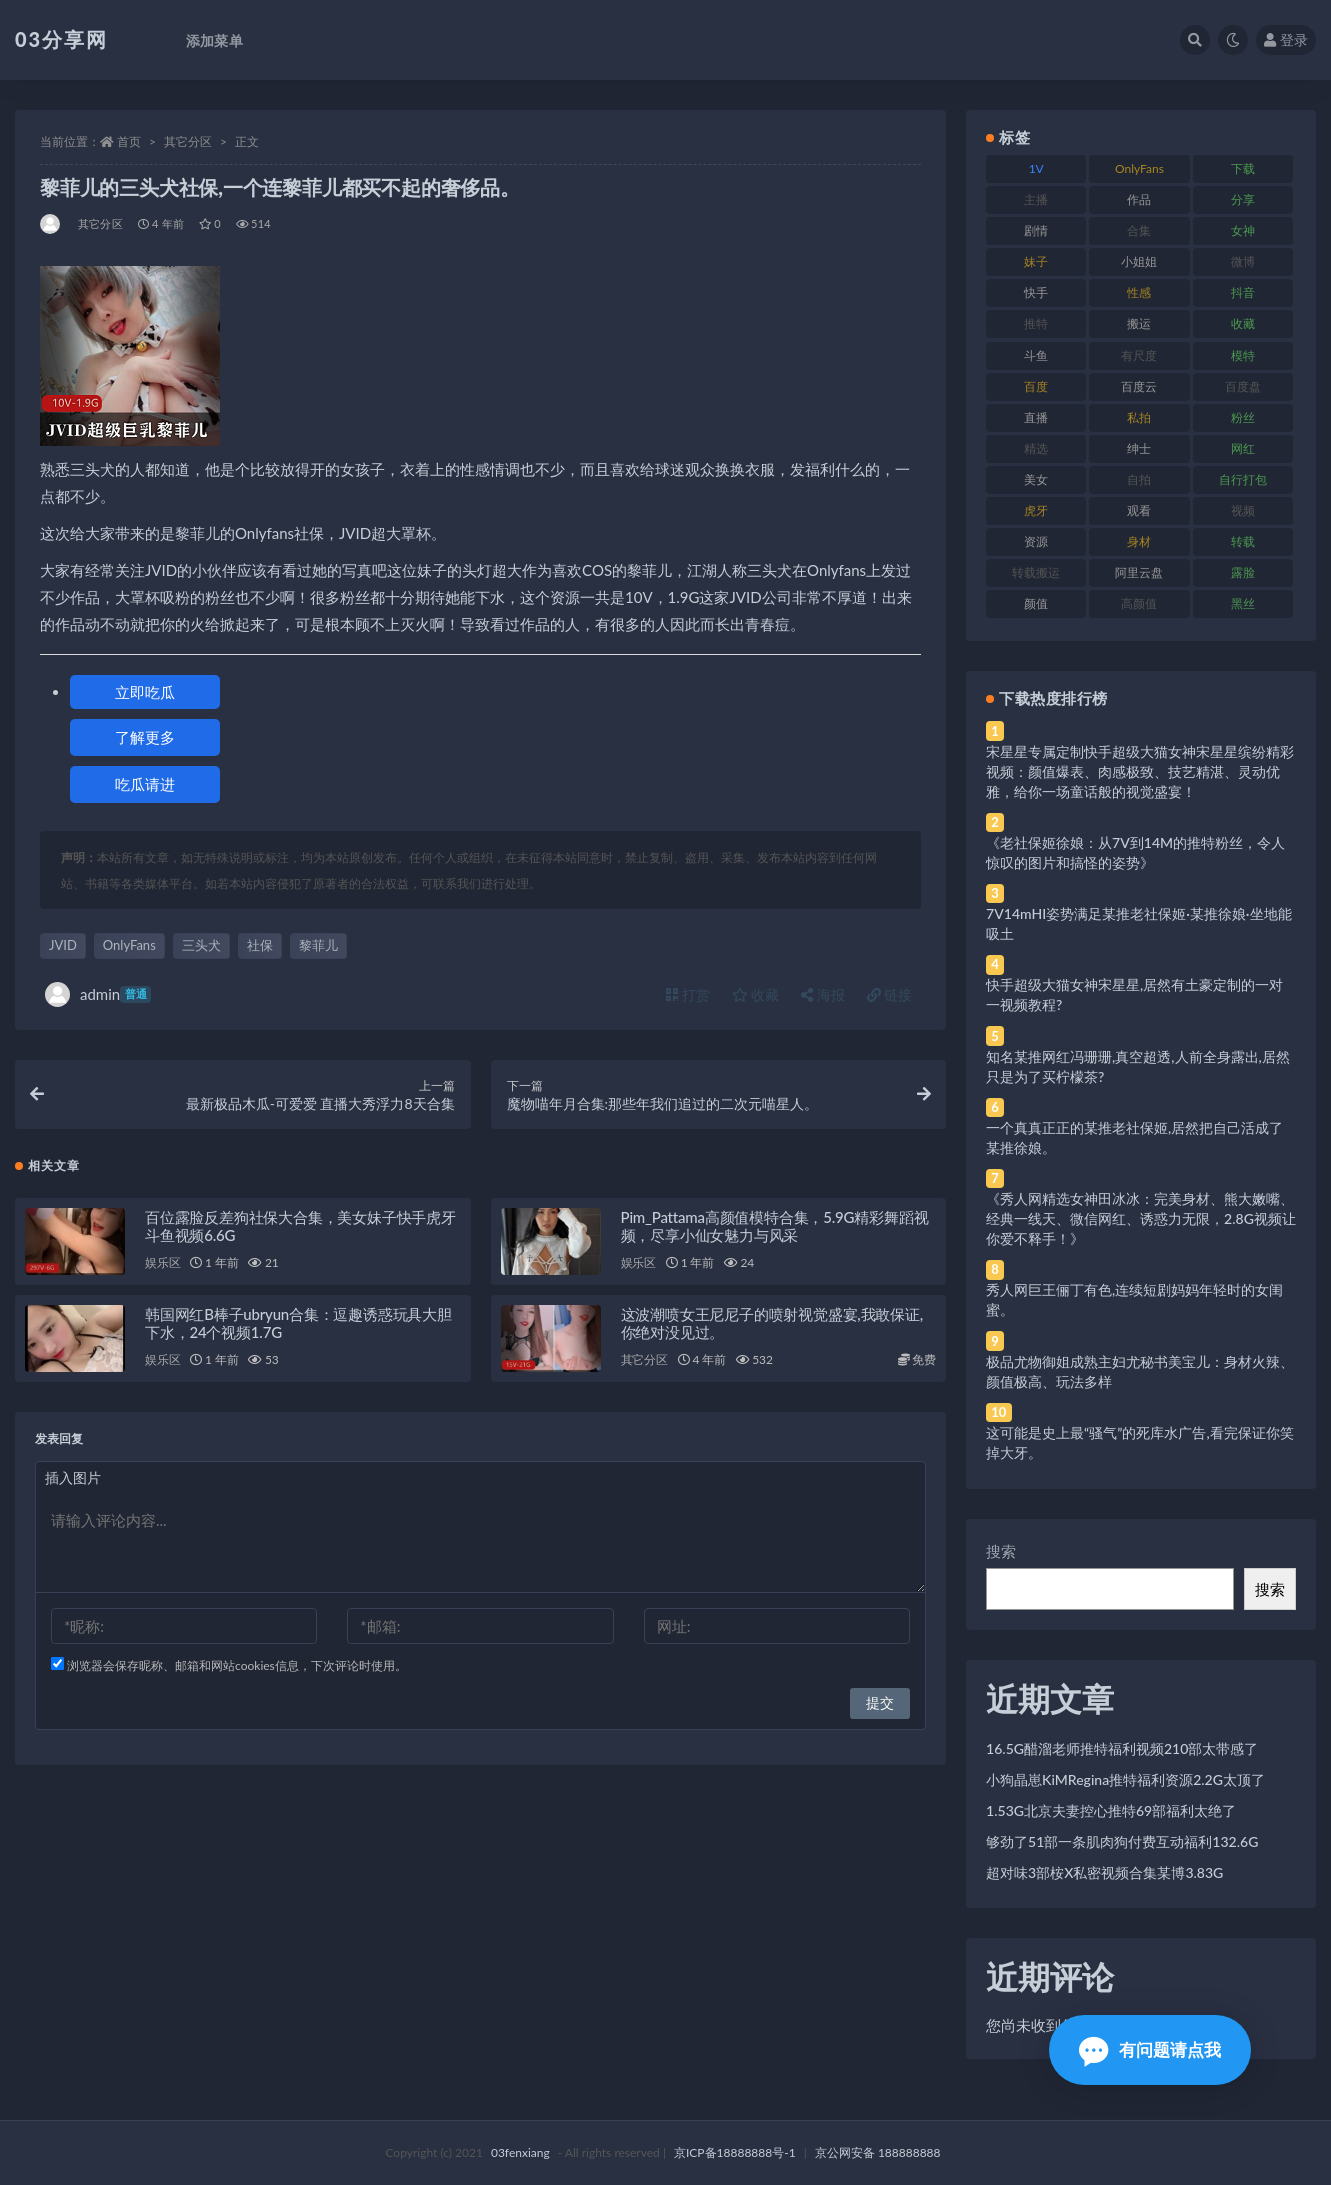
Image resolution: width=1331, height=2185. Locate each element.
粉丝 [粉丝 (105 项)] (1243, 417)
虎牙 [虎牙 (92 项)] (1036, 510)
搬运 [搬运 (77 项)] (1139, 323)
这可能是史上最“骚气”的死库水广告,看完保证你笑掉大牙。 (1140, 1442)
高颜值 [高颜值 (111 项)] (1139, 603)
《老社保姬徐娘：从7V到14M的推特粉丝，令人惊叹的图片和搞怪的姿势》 (1135, 852)
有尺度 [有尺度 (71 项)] (1139, 355)
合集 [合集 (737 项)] (1139, 230)
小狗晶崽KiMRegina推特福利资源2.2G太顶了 (1125, 1779)
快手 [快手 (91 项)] (1036, 292)
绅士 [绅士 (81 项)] (1139, 448)
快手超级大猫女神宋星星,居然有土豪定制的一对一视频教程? (1134, 994)
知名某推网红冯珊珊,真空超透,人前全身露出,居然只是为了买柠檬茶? (1138, 1066)
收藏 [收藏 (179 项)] (1243, 323)
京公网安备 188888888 (878, 2152)
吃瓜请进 (145, 784)
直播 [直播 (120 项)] (1036, 417)
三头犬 (201, 945)
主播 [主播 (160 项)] (1036, 199)
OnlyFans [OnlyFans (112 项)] (1139, 168)
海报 (823, 994)
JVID (63, 945)
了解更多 (145, 737)
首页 (129, 141)
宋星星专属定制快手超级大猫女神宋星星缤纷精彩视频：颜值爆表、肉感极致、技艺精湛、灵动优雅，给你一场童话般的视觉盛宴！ (1140, 771)
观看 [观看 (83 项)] (1139, 510)
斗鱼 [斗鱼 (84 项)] (1036, 355)
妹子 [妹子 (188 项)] (1036, 261)
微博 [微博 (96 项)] (1243, 261)
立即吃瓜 (145, 692)
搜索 (1001, 1551)
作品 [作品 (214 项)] (1139, 199)
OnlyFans (129, 945)
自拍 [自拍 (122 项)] (1139, 479)
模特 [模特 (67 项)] (1243, 355)
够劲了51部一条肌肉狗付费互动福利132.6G (1122, 1841)
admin (98, 994)
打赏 (688, 994)
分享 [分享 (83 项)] (1243, 199)
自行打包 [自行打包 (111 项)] (1243, 479)
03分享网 (61, 39)
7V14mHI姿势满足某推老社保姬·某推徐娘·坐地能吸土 (1138, 923)
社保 (260, 945)
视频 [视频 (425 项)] (1243, 510)
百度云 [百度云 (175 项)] (1139, 386)
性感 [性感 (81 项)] (1139, 292)
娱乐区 (162, 1262)
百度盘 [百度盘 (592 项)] (1243, 386)
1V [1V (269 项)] (1036, 168)
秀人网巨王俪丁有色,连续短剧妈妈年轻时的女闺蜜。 (1134, 1299)
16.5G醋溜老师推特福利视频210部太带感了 (1122, 1748)
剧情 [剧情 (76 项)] (1036, 230)
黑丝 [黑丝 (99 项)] (1243, 603)
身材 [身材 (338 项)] (1139, 541)
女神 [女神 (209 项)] (1243, 230)
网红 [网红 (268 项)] (1243, 448)
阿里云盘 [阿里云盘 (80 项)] (1139, 572)
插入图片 (73, 1477)
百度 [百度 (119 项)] (1036, 386)
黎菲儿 (318, 945)
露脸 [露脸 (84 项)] (1243, 572)
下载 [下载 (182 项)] (1243, 168)
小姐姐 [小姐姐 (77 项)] (1139, 261)
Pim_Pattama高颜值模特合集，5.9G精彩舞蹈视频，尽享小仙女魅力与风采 (775, 1226)
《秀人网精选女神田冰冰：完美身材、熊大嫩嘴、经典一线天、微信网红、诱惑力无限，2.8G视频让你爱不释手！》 (1141, 1218)
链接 (890, 994)
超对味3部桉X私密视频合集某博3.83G (1104, 1872)
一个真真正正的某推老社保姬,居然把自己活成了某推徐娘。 (1134, 1137)
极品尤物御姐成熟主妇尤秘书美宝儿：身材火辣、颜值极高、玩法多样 (1140, 1371)
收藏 (756, 994)
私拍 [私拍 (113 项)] (1139, 417)
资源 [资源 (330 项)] (1036, 541)
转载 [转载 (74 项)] (1243, 541)
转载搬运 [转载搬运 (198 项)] (1036, 572)
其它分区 (188, 141)
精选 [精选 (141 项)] (1036, 448)
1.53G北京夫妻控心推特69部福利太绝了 (1111, 1810)
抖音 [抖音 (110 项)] (1243, 292)
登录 (1286, 39)
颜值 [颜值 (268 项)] (1036, 603)
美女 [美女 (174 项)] (1036, 479)
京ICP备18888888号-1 (735, 2152)
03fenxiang (520, 2152)
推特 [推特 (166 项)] (1036, 323)
